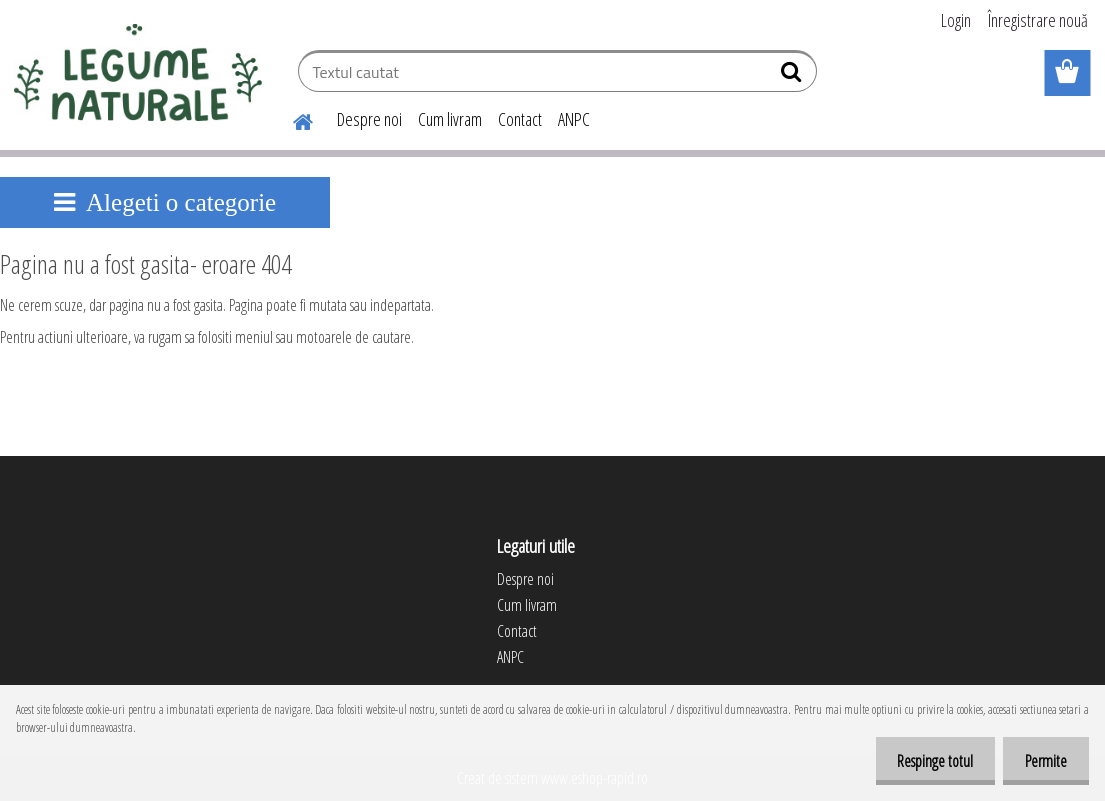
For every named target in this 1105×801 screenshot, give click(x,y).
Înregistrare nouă (1038, 20)
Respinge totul (926, 761)
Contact (520, 119)
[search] (793, 76)
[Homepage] (291, 119)
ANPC (574, 119)
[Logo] (137, 74)
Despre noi (369, 119)
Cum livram (450, 119)
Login (956, 20)
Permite (1043, 761)
